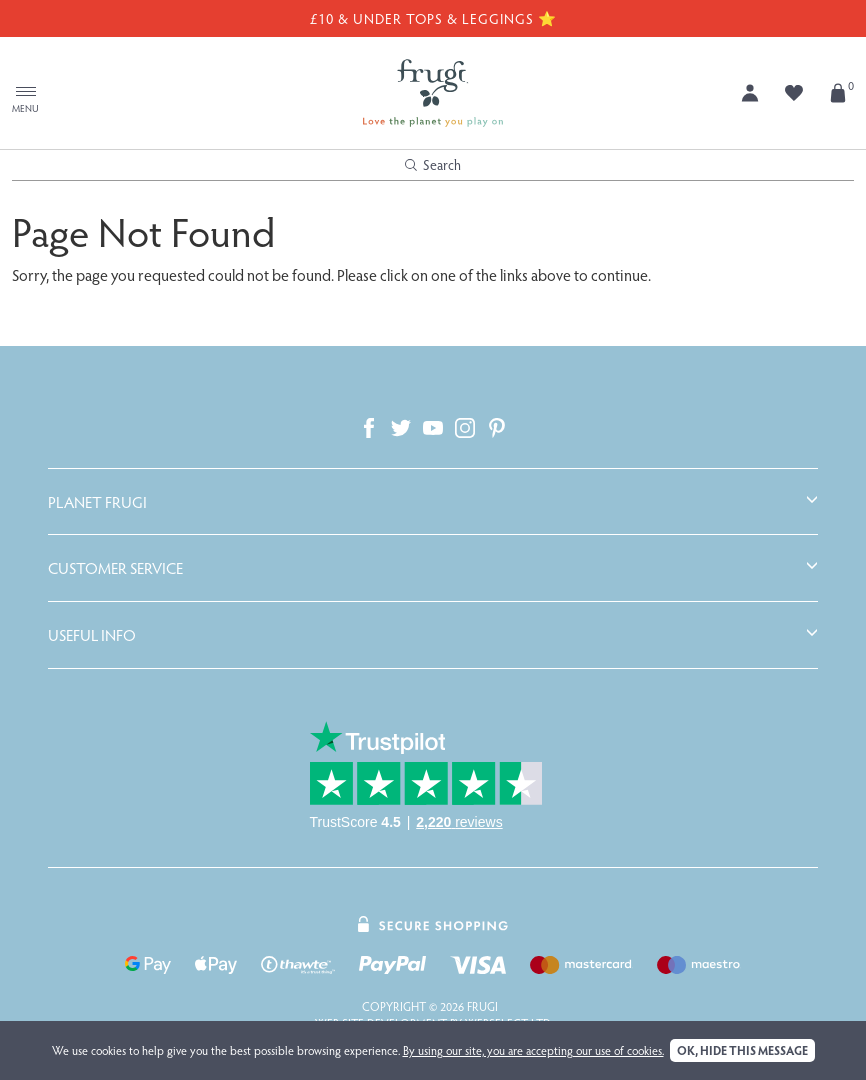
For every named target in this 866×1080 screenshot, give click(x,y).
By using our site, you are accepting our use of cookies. (533, 1050)
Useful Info (92, 635)
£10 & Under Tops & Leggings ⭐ (432, 18)
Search (433, 164)
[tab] (433, 502)
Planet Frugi (97, 502)
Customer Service (115, 568)
